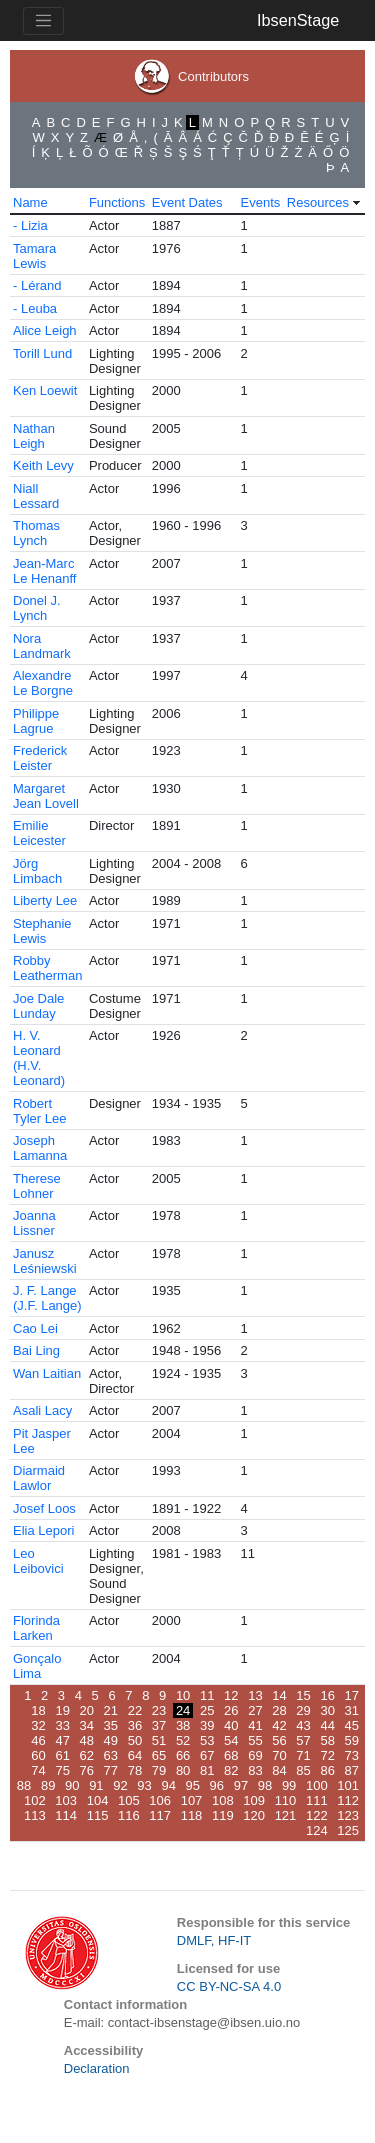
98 (265, 1785)
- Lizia (30, 225)
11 (207, 1695)
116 (129, 1815)
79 (159, 1770)
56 (279, 1740)
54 (231, 1740)
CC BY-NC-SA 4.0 (229, 1986)
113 (35, 1815)
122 (317, 1815)
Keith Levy (43, 465)
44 (327, 1725)
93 (144, 1785)
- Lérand (37, 285)
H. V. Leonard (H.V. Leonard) (39, 1058)
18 (38, 1710)
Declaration (97, 2068)
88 (24, 1785)
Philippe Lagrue (36, 721)
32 (38, 1725)
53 (207, 1740)
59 (352, 1740)
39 (207, 1725)
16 (327, 1695)
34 (87, 1725)
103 (66, 1800)
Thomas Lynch (36, 533)
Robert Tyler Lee (39, 1111)
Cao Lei (35, 1328)
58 (327, 1740)
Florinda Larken (36, 1628)
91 (96, 1785)
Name (30, 202)
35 (111, 1725)
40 (231, 1725)
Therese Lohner (37, 1186)
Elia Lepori (43, 1530)
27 (255, 1710)
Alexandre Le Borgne (43, 683)
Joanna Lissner (34, 1223)
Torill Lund (42, 353)
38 (183, 1725)
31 (352, 1710)
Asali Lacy (42, 1410)
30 (327, 1710)
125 (348, 1830)
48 (87, 1740)
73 (352, 1755)
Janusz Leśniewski (45, 1261)
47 (62, 1740)
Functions (117, 202)
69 (255, 1755)
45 (352, 1725)
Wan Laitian (47, 1373)
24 (183, 1710)
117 (160, 1815)
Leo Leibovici (38, 1561)
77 (111, 1770)
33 (62, 1725)
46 (38, 1740)
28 (279, 1710)
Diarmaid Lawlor (39, 1478)
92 (120, 1785)
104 (98, 1800)
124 (317, 1830)
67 (207, 1755)
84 (279, 1770)
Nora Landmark (42, 646)
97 (241, 1785)
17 (352, 1695)
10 (183, 1695)
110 (286, 1800)
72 (327, 1755)
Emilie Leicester (39, 833)
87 (352, 1770)
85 (303, 1770)
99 (289, 1785)
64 (135, 1755)
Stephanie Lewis (42, 931)
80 (183, 1770)
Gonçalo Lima (37, 1666)
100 (317, 1785)
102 (35, 1800)
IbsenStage (298, 20)
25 (207, 1710)
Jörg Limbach (37, 871)
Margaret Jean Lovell (46, 796)
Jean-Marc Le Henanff (44, 571)
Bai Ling (36, 1350)
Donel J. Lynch (37, 608)
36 (135, 1725)
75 (62, 1770)
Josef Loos (44, 1508)
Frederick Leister (40, 758)
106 (160, 1800)
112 (348, 1800)
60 (38, 1755)
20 (87, 1710)
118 (192, 1815)
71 (303, 1755)
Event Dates (187, 202)
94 (168, 1785)
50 (135, 1740)
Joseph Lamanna (40, 1148)
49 (111, 1740)
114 (66, 1815)
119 (223, 1815)
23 (159, 1710)
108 (223, 1800)
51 (159, 1740)
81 (207, 1770)
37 (159, 1725)
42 (279, 1725)
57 (303, 1740)
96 (217, 1785)
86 (327, 1770)
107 (192, 1800)
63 (111, 1755)
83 (255, 1770)
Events (261, 202)
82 (231, 1770)
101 (348, 1785)
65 (159, 1755)
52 (183, 1740)
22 (135, 1710)
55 (255, 1740)
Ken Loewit (45, 390)
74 (38, 1770)
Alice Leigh (45, 330)
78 (135, 1770)
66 (183, 1755)
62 (87, 1755)
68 (231, 1755)
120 (254, 1815)
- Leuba (35, 308)
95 (193, 1785)
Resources (318, 202)
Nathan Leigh (34, 436)
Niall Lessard (36, 496)
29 (303, 1710)
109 (254, 1800)
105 (129, 1800)
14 (279, 1695)
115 (98, 1815)
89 (48, 1785)
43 (303, 1725)
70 (279, 1755)
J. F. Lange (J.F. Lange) (47, 1298)
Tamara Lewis (34, 256)
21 (111, 1710)
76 (87, 1770)
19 (62, 1710)
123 (348, 1815)
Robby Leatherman (47, 968)
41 (255, 1725)
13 (255, 1695)
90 (72, 1785)
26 (231, 1710)
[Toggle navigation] (43, 21)
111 (317, 1800)
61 (62, 1755)
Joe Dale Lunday (38, 1006)
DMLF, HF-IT (214, 1940)
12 (231, 1695)
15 (303, 1695)
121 (286, 1815)
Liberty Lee (45, 900)
